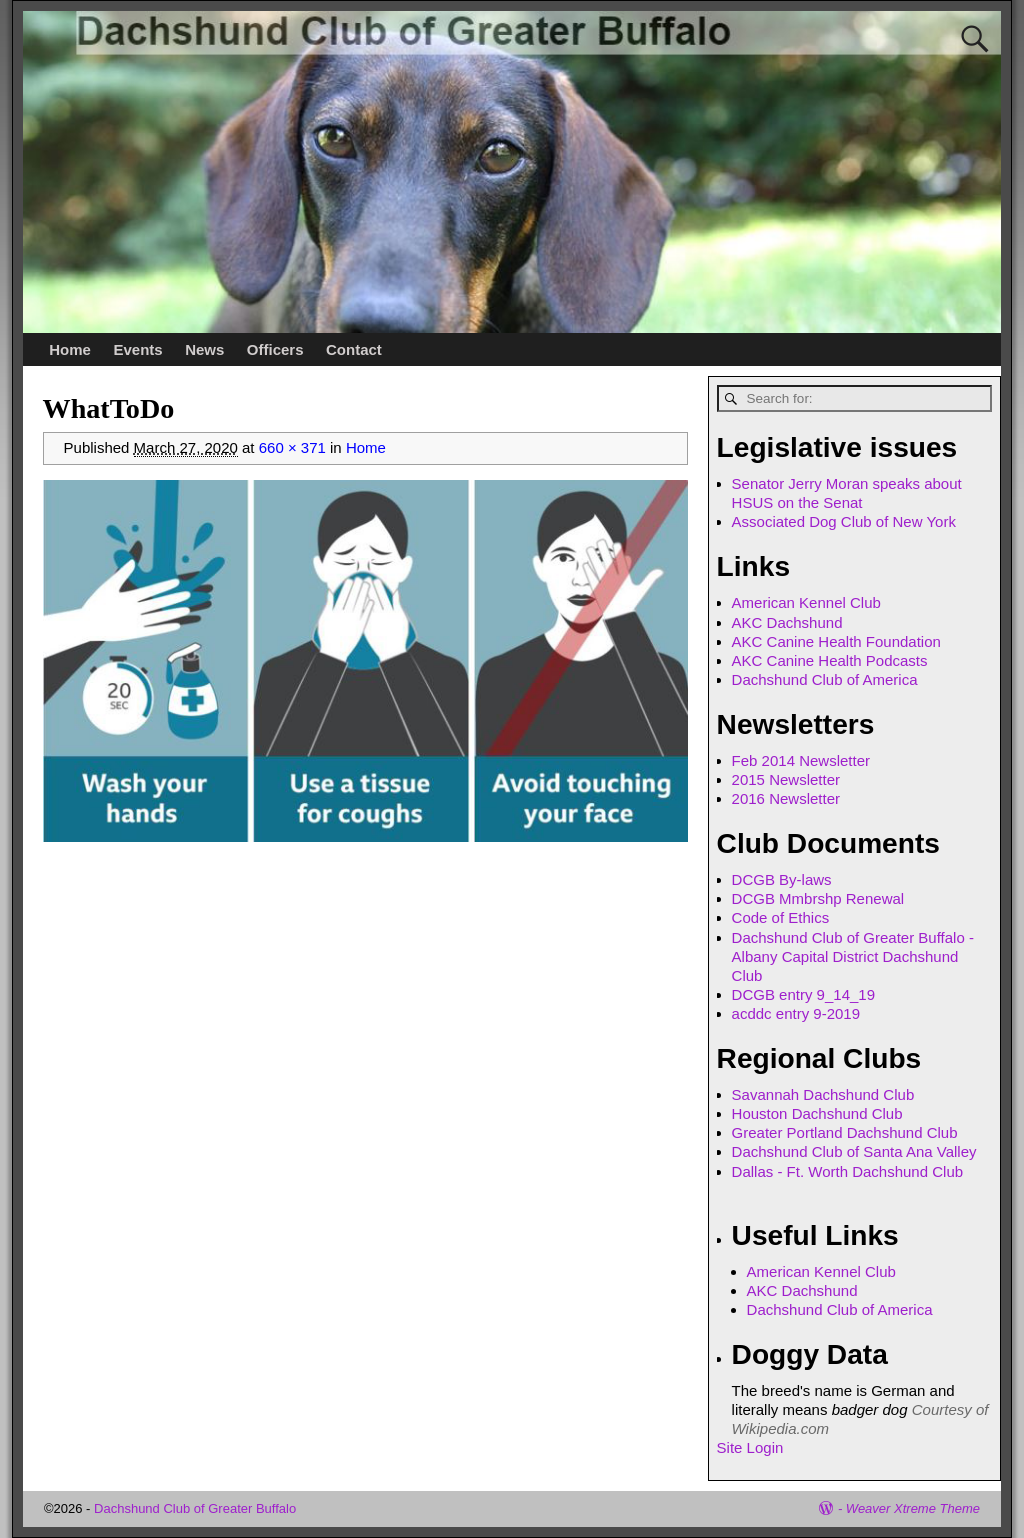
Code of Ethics (781, 917)
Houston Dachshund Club (817, 1113)
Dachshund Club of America (825, 679)
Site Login (750, 1447)
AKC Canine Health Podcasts (830, 660)
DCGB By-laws (782, 879)
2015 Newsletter (786, 779)
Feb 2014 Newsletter (801, 760)
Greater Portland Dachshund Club (845, 1132)
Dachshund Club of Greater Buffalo (195, 1508)
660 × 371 (292, 447)
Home (70, 349)
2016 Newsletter (786, 798)
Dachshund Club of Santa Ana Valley (854, 1151)
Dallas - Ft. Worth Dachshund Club (847, 1171)
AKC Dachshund (787, 622)
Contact (354, 349)
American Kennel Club (806, 602)
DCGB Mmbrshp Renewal (818, 898)
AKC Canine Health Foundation (836, 641)
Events (137, 349)
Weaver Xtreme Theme (913, 1508)
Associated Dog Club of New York (844, 521)
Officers (275, 349)
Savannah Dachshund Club (823, 1094)
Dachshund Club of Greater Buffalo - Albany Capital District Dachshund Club (853, 956)
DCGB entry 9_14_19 (803, 994)
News (204, 349)
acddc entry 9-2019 (796, 1013)
